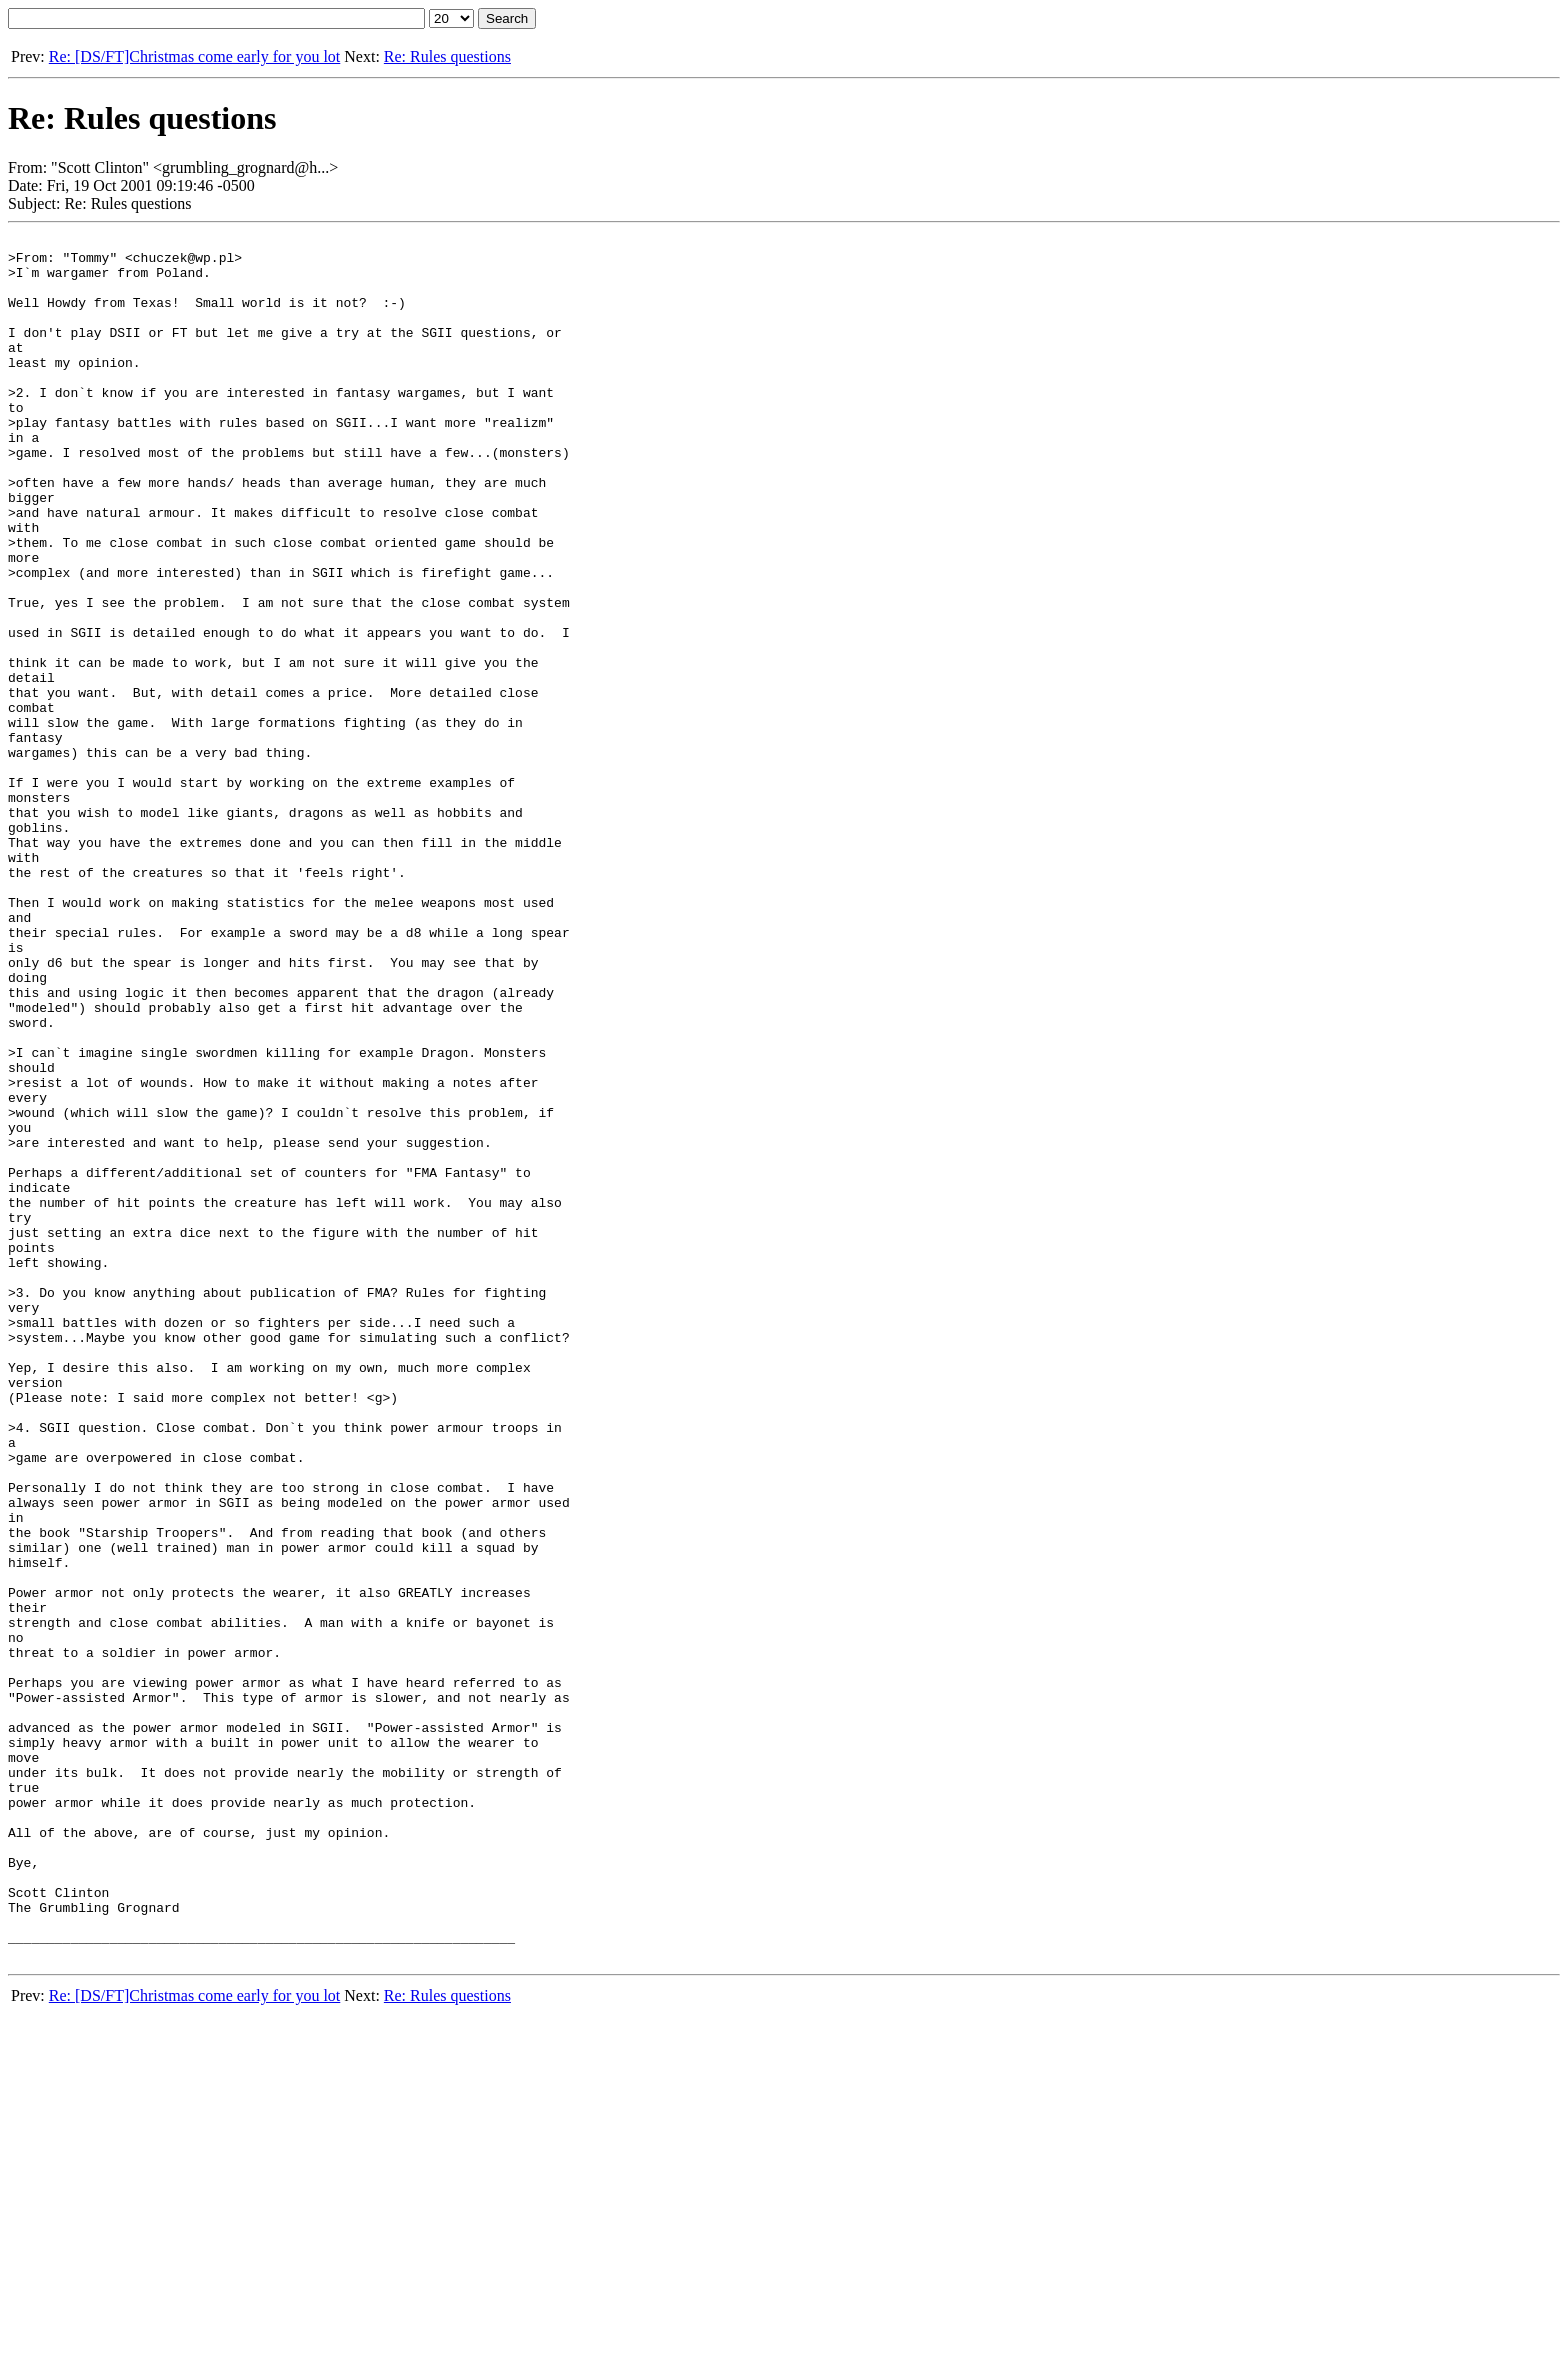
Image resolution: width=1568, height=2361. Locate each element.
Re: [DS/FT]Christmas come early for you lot (195, 56)
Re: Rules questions (447, 56)
